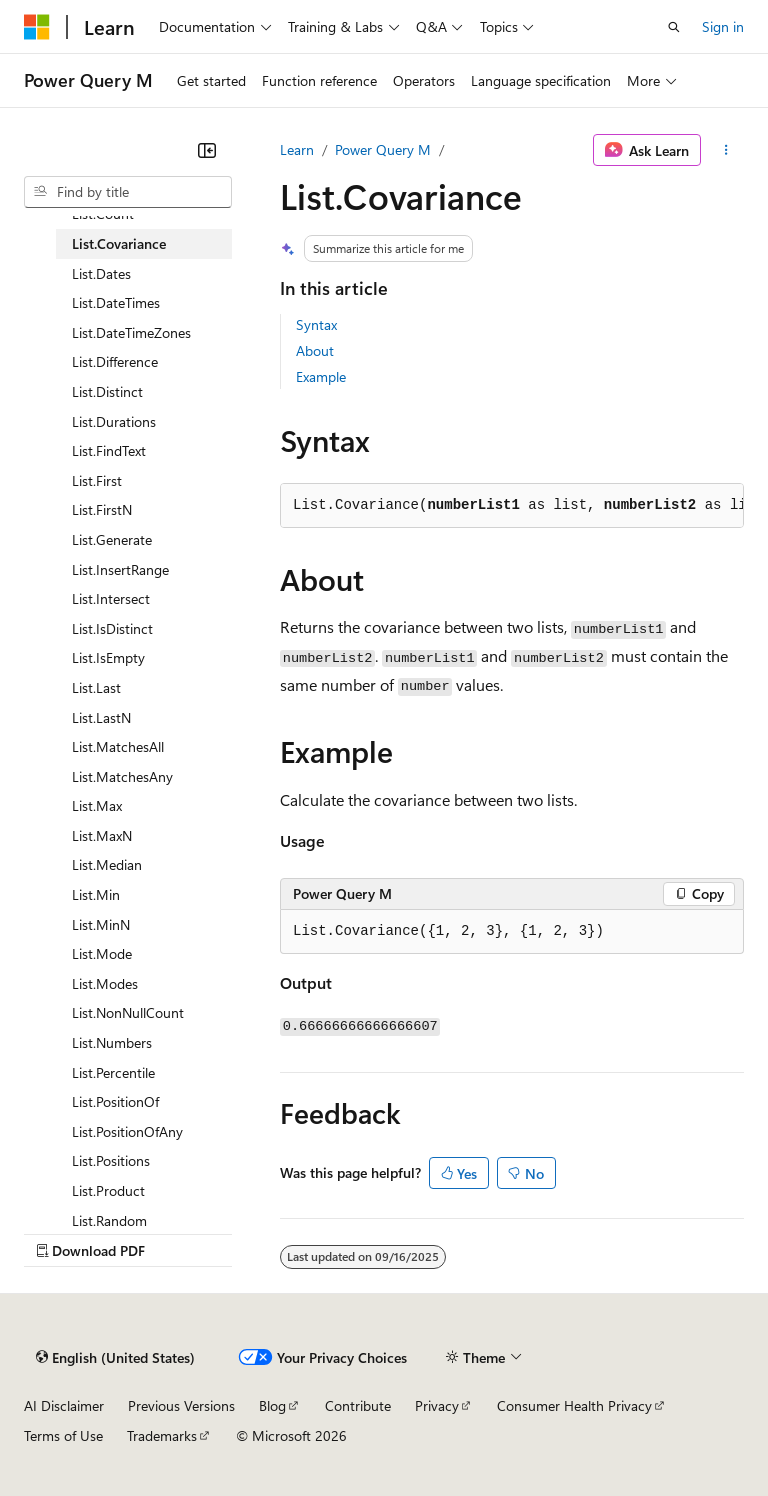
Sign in (723, 26)
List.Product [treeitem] (108, 1190)
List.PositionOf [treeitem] (115, 1101)
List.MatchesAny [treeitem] (122, 776)
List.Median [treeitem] (107, 864)
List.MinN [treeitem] (101, 924)
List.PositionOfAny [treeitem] (127, 1131)
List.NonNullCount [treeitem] (128, 1012)
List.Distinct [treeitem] (107, 391)
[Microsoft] (37, 27)
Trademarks (162, 1435)
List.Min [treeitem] (96, 894)
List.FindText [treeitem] (109, 450)
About (315, 350)
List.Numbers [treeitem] (112, 1042)
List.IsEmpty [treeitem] (108, 657)
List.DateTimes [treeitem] (116, 302)
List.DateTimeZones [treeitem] (131, 332)
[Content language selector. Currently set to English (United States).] (115, 1358)
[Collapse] (207, 150)
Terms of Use (63, 1435)
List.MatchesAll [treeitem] (118, 746)
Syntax (316, 324)
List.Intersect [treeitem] (111, 598)
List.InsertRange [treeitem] (120, 569)
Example (321, 376)
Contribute (358, 1405)
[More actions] (726, 150)
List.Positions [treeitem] (111, 1160)
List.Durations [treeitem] (114, 421)
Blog (272, 1405)
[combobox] (128, 192)
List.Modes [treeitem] (105, 983)
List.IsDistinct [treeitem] (112, 628)
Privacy (437, 1405)
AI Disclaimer (64, 1405)
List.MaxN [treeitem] (102, 835)
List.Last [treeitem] (96, 687)
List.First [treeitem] (97, 480)
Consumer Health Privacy (574, 1405)
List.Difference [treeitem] (115, 361)
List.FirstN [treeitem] (102, 509)
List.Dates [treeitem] (101, 273)
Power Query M (383, 149)
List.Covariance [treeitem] (119, 243)
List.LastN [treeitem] (101, 717)
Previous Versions (181, 1405)
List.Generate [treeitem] (112, 539)
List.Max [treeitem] (97, 805)
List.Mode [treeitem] (102, 953)
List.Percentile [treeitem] (113, 1072)
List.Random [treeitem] (109, 1220)
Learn (297, 149)
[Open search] (674, 27)
